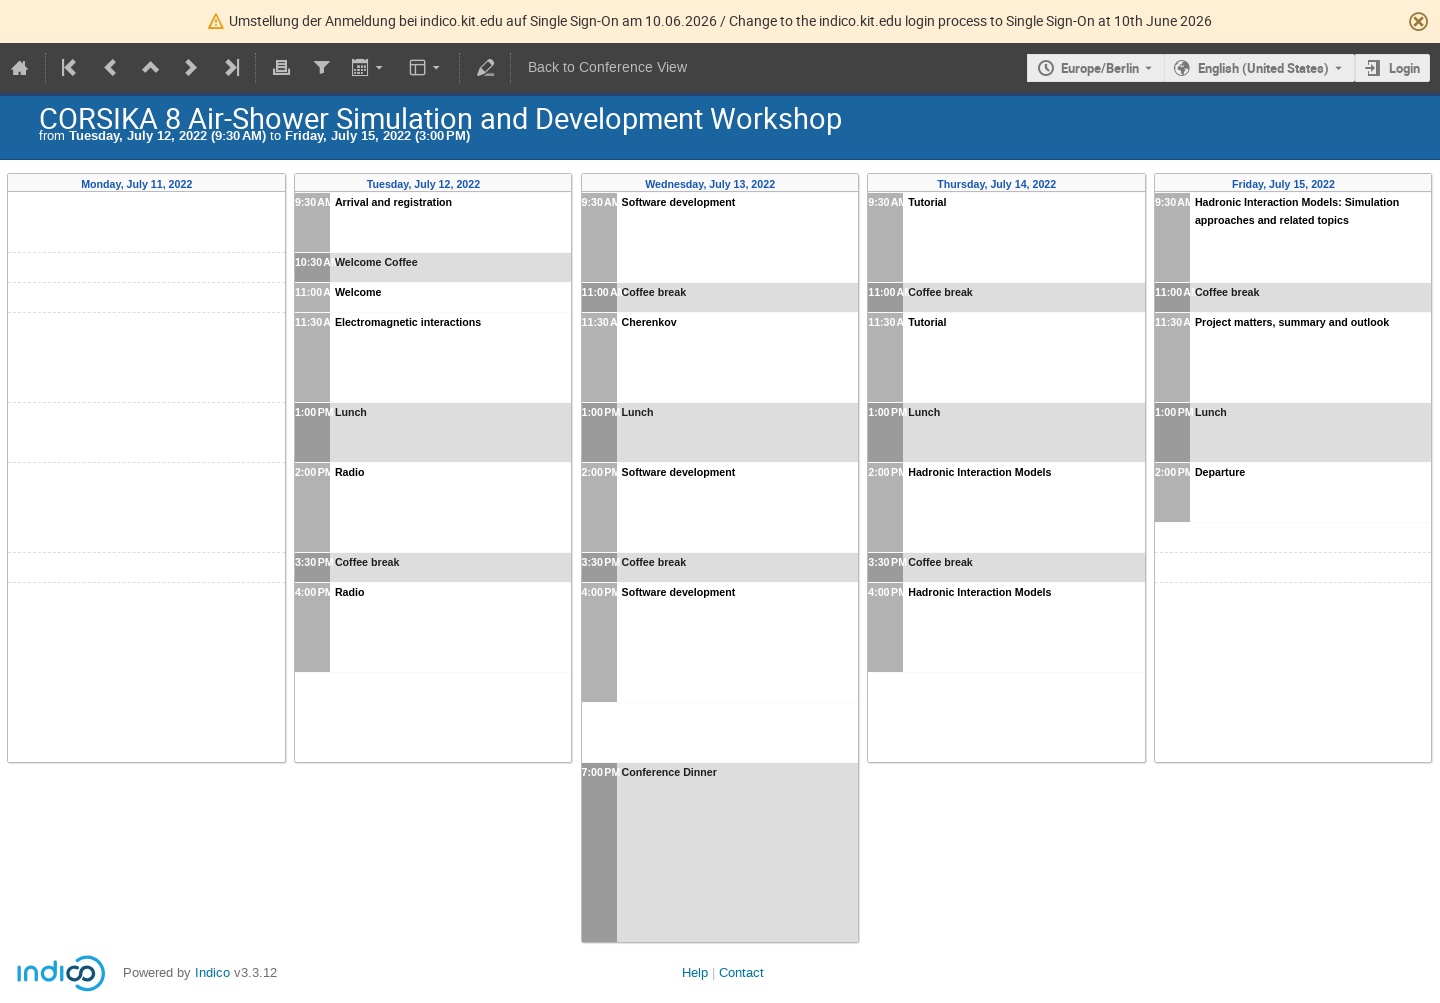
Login (1404, 68)
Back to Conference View (607, 67)
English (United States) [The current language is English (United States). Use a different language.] (1263, 68)
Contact (741, 972)
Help (695, 972)
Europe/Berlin (1100, 68)
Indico (212, 972)
